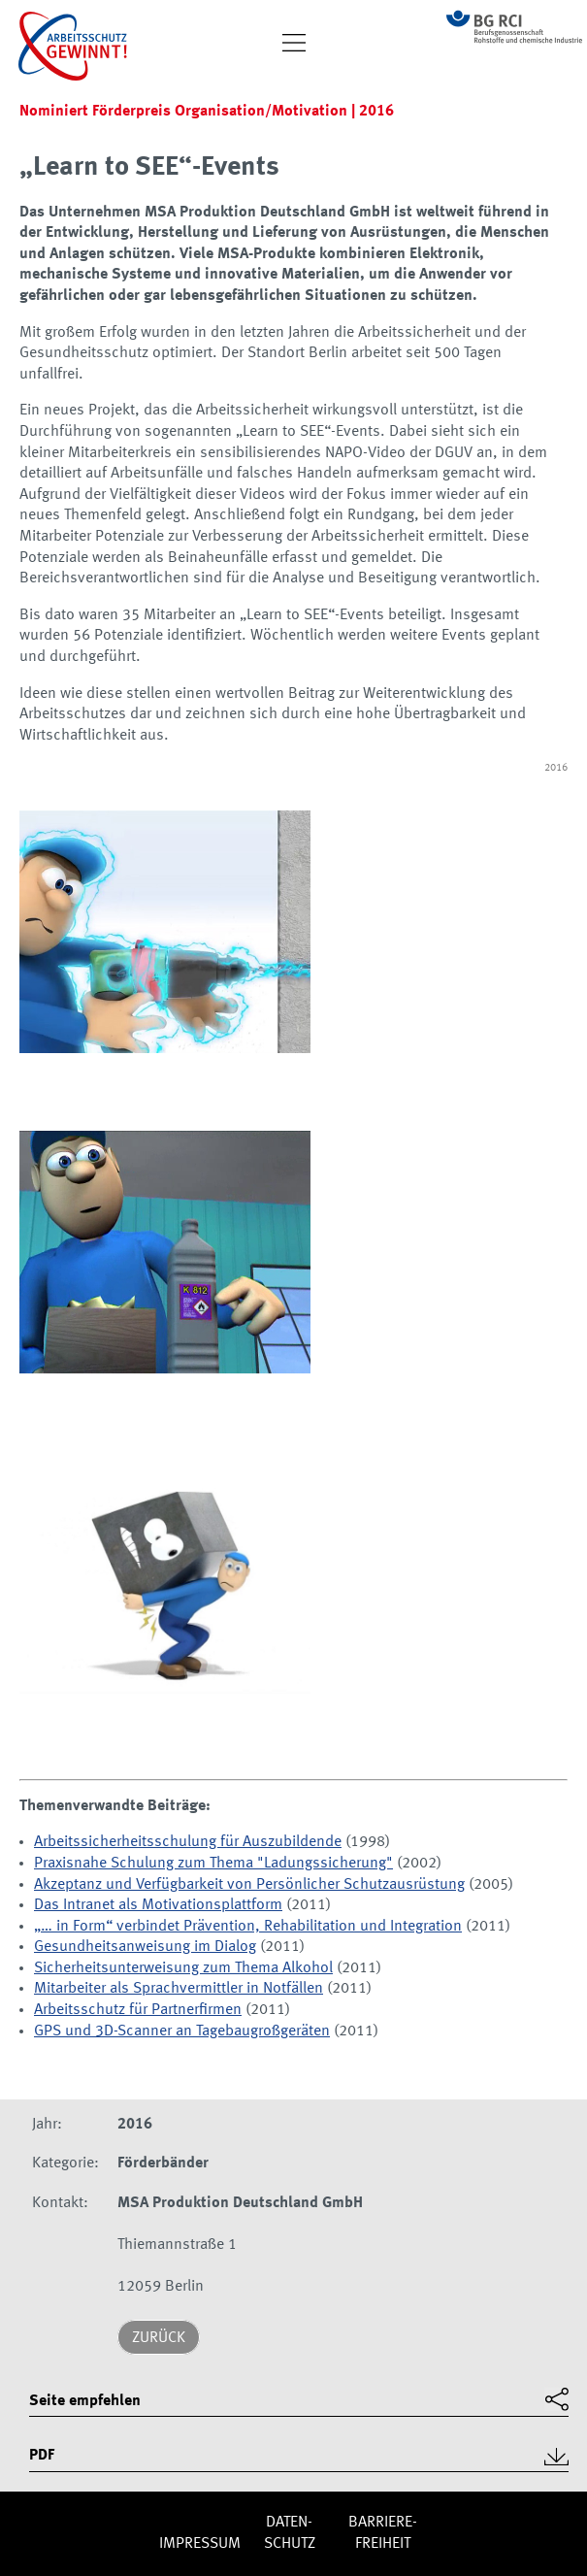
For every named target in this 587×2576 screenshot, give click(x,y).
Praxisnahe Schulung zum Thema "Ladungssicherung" (213, 1863)
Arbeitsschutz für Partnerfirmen (138, 2010)
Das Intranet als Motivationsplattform (158, 1905)
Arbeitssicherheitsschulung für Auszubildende (188, 1842)
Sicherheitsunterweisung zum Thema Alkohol (183, 1968)
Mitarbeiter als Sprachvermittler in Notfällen (178, 1989)
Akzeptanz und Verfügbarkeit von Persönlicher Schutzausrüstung (249, 1885)
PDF (41, 2455)
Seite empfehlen (85, 2401)
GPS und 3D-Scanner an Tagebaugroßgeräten (182, 2031)
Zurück (158, 2338)
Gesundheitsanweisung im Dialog (145, 1947)
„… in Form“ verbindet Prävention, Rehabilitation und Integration (248, 1926)
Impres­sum (200, 2544)
